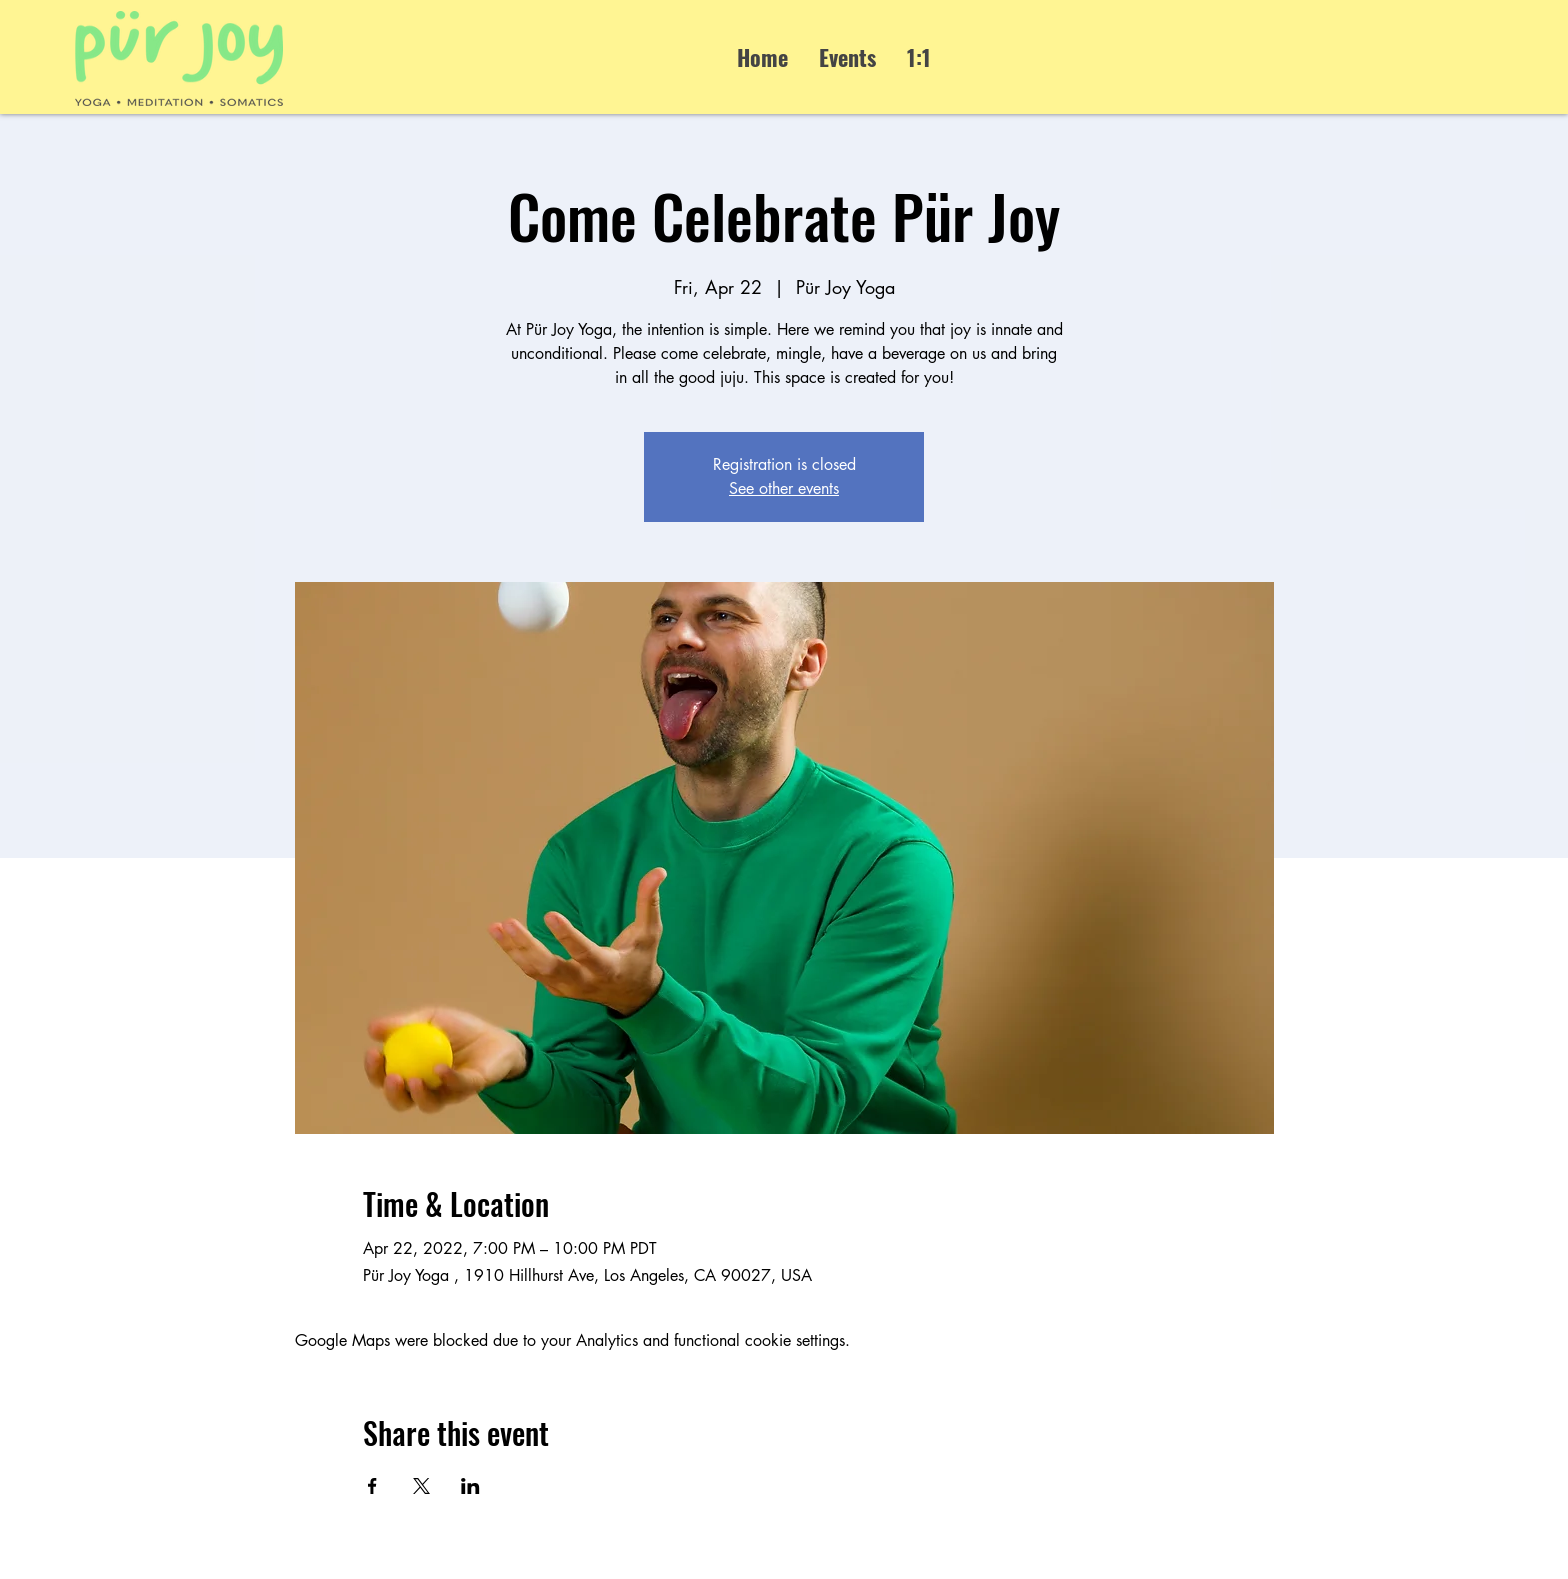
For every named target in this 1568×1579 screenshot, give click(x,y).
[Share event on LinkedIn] (470, 1486)
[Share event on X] (421, 1486)
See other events (784, 488)
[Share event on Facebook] (372, 1486)
